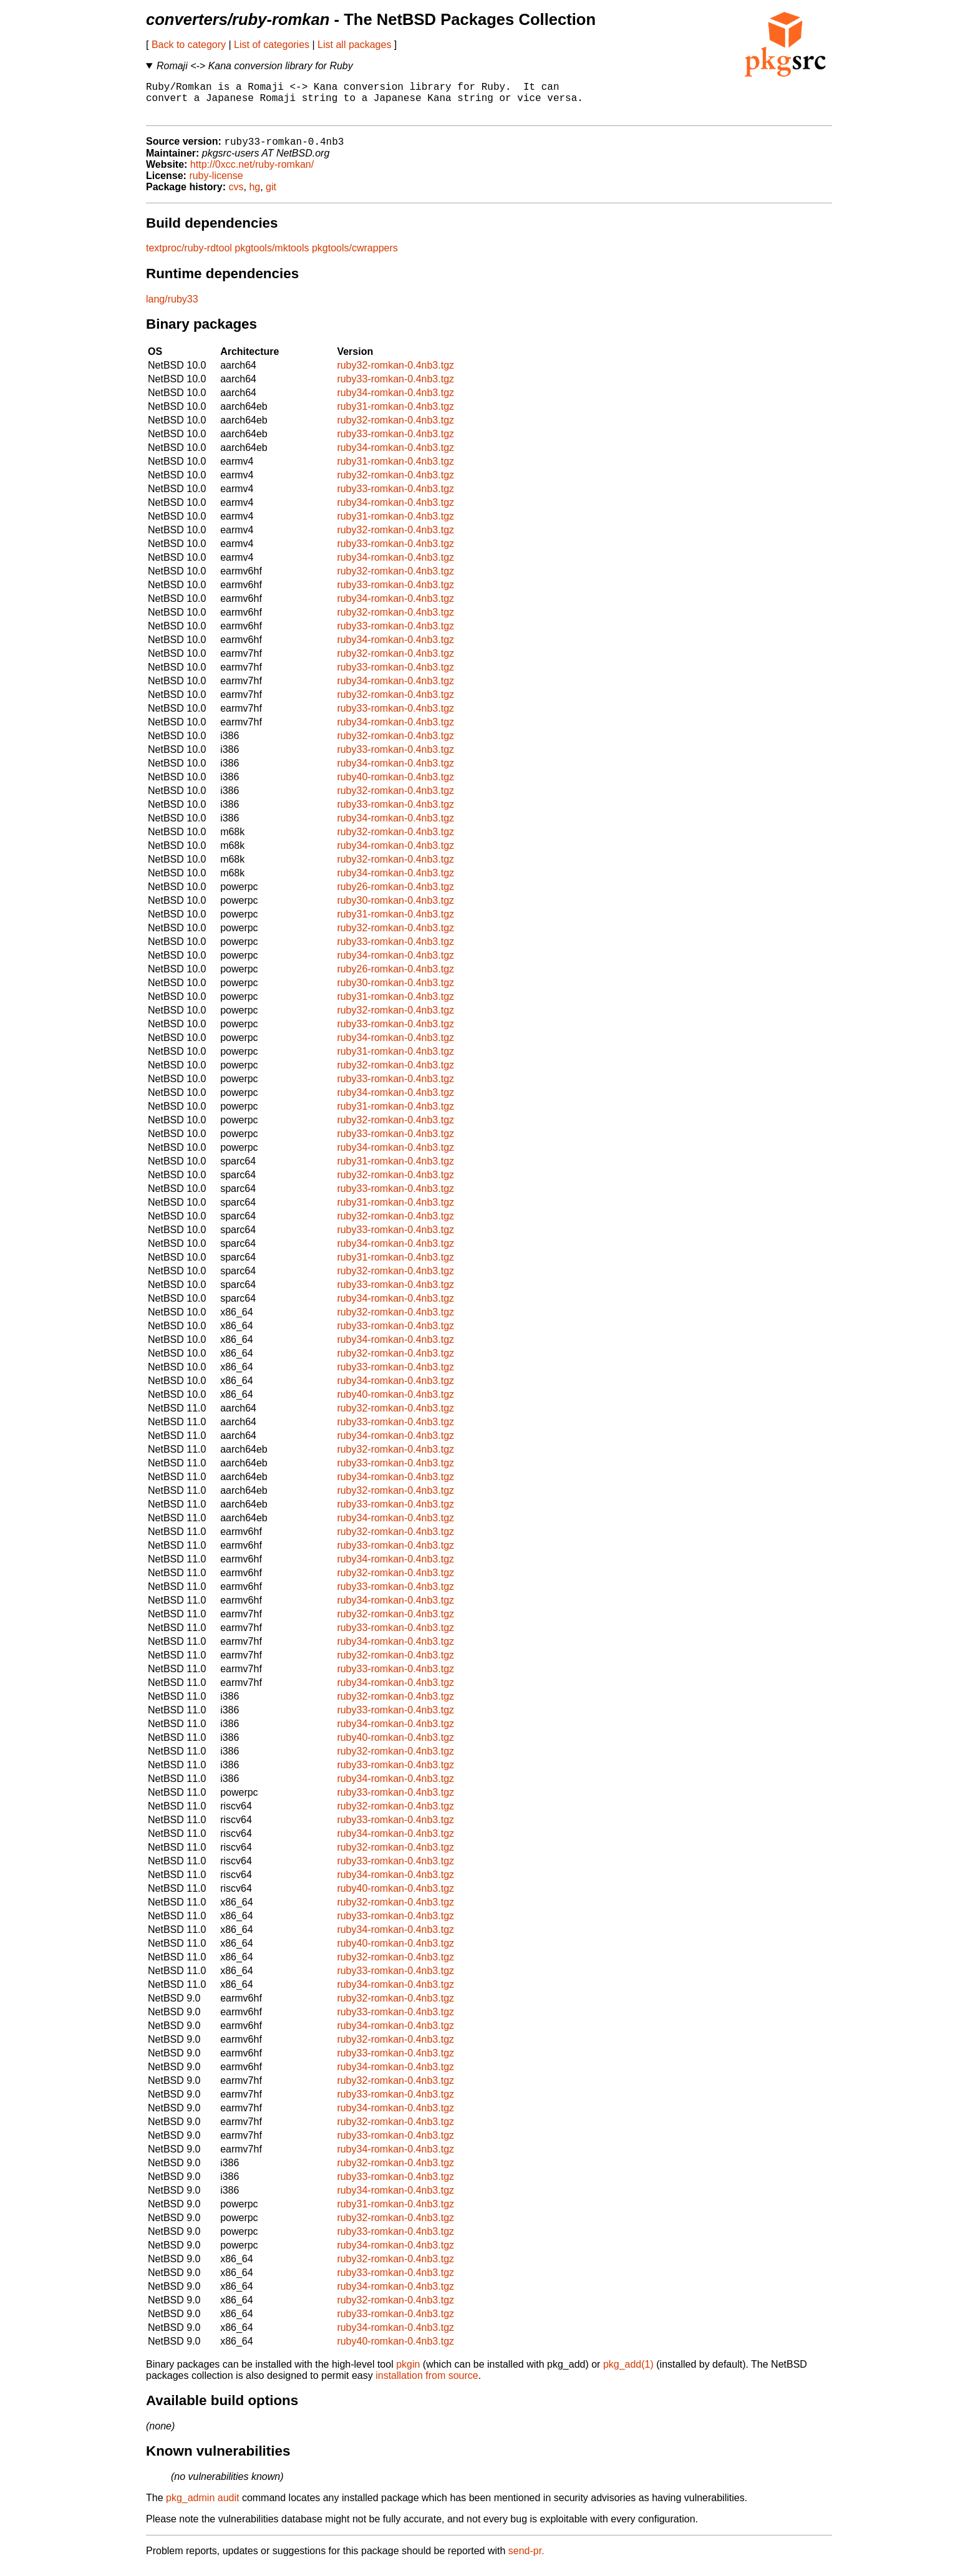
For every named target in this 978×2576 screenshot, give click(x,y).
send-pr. (526, 2560)
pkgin (408, 2373)
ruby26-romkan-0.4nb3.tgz (395, 896)
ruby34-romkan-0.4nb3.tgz (395, 402)
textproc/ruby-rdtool (189, 257)
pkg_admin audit (202, 2507)
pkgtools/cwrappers (355, 257)
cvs (236, 196)
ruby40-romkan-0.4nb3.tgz (395, 786)
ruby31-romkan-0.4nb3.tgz (395, 415)
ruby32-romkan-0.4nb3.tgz (395, 374)
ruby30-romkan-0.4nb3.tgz (395, 909)
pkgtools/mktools (272, 257)
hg (254, 196)
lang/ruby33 (172, 308)
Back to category (189, 44)
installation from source (426, 2385)
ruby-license (216, 185)
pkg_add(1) (628, 2373)
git (271, 196)
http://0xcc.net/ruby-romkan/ (252, 173)
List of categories (271, 44)
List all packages (354, 44)
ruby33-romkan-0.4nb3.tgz (395, 388)
